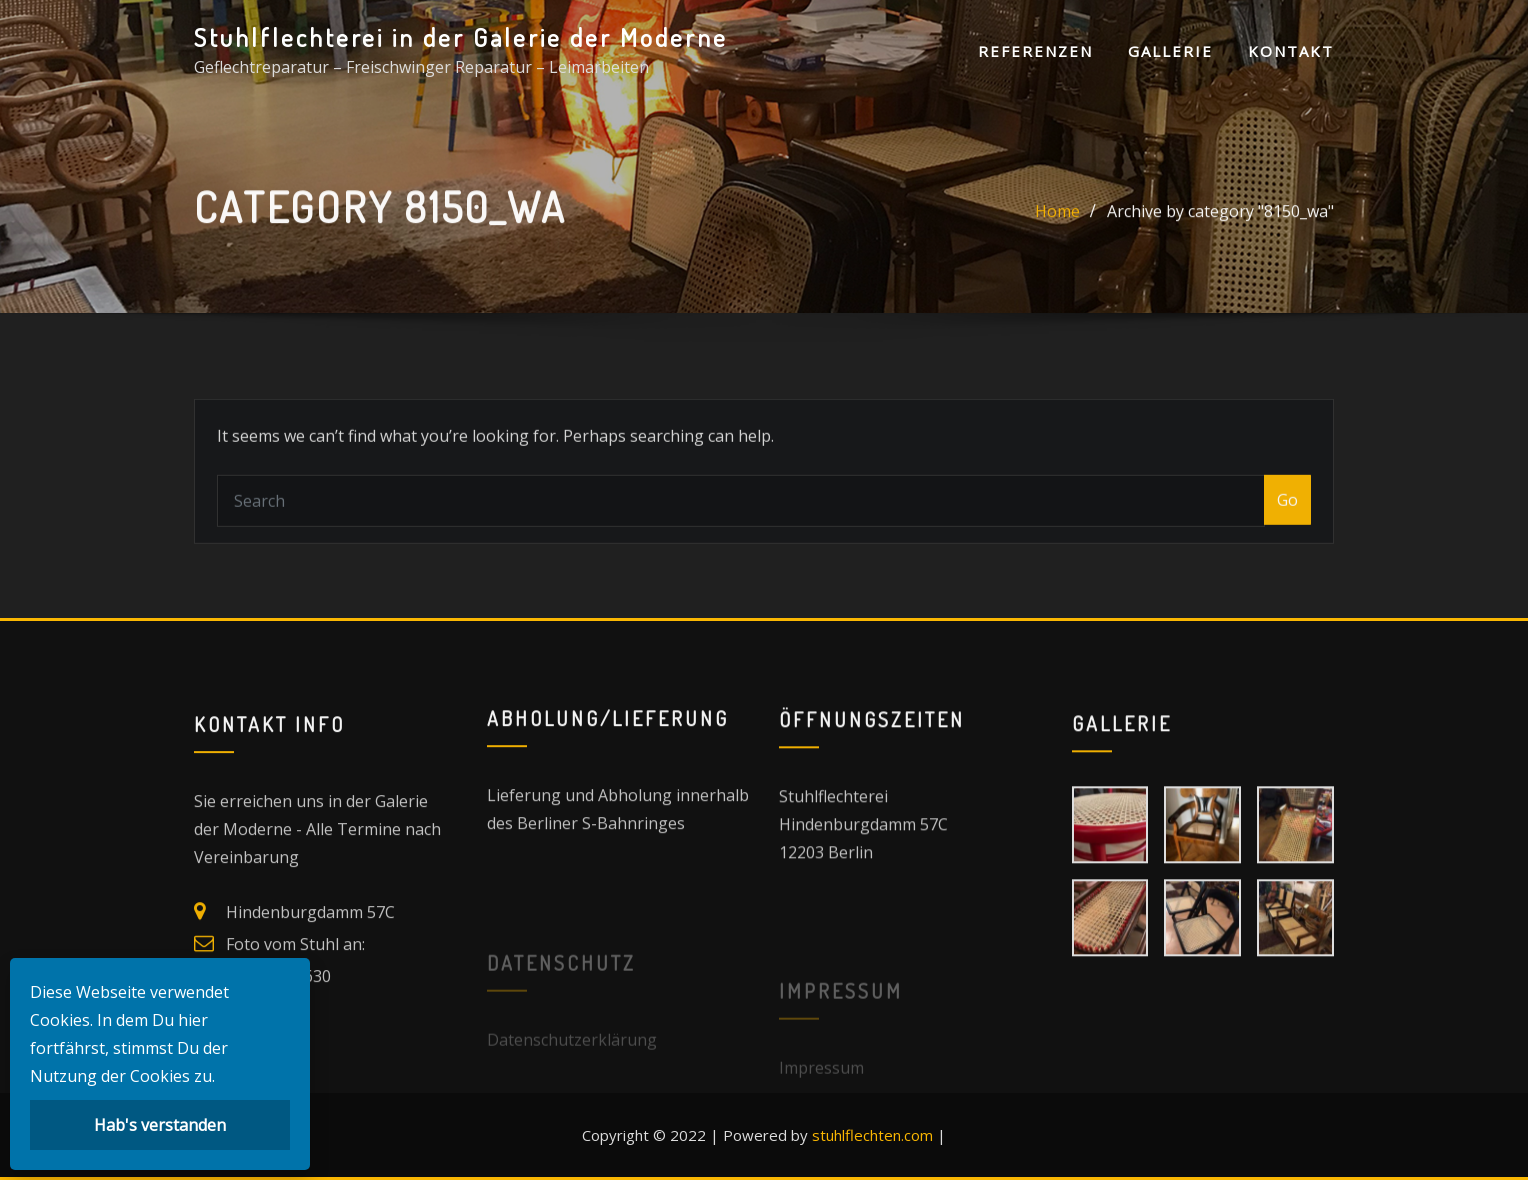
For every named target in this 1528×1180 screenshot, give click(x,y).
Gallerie (1170, 51)
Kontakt (1291, 51)
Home (1057, 218)
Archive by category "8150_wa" (1220, 218)
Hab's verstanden (160, 1125)
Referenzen (1035, 51)
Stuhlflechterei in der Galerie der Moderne (461, 37)
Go (1287, 516)
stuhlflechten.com (872, 1135)
